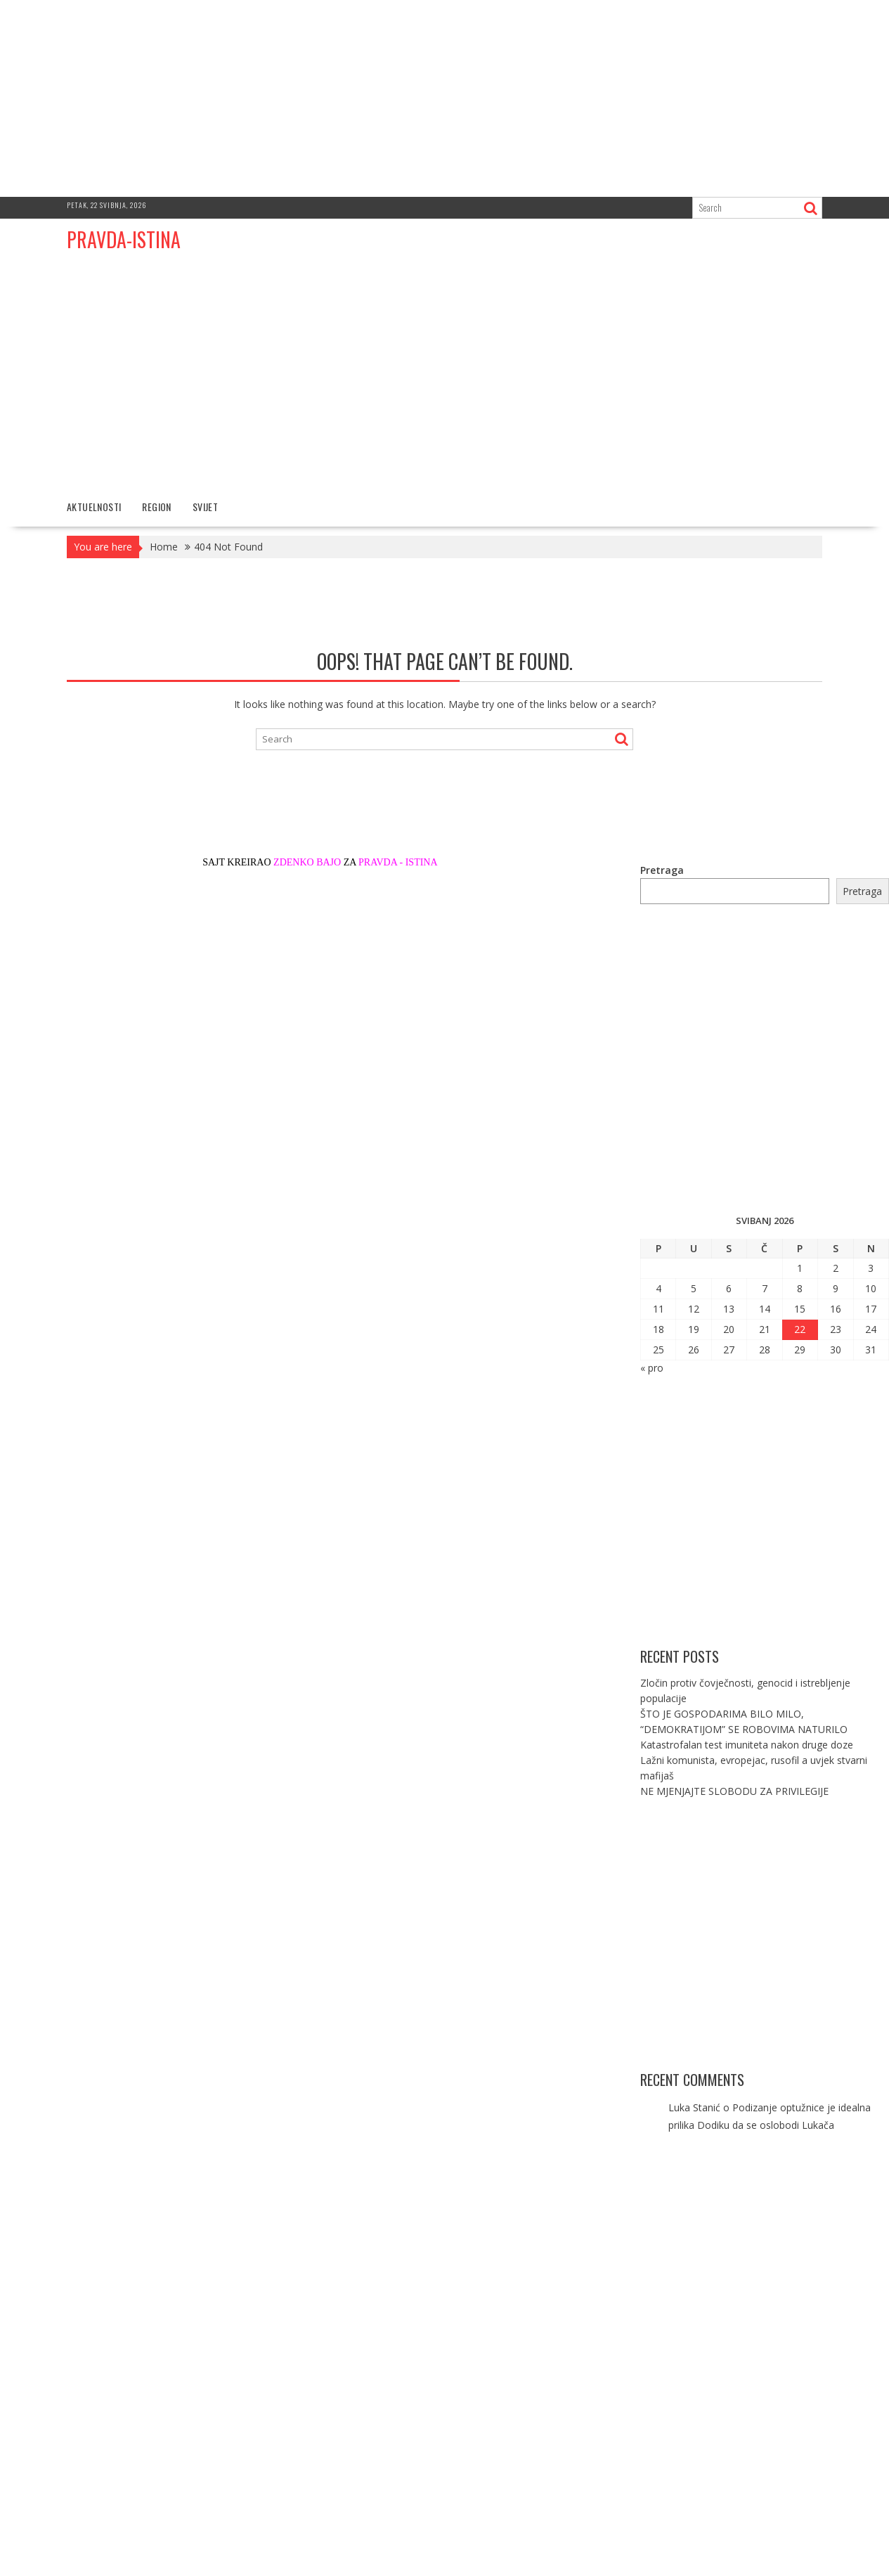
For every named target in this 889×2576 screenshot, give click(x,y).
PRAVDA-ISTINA (124, 239)
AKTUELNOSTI (94, 506)
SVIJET (205, 506)
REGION (156, 506)
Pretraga (662, 870)
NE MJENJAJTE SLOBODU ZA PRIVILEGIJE (734, 1791)
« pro (651, 1367)
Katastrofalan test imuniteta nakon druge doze (746, 1744)
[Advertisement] (445, 98)
